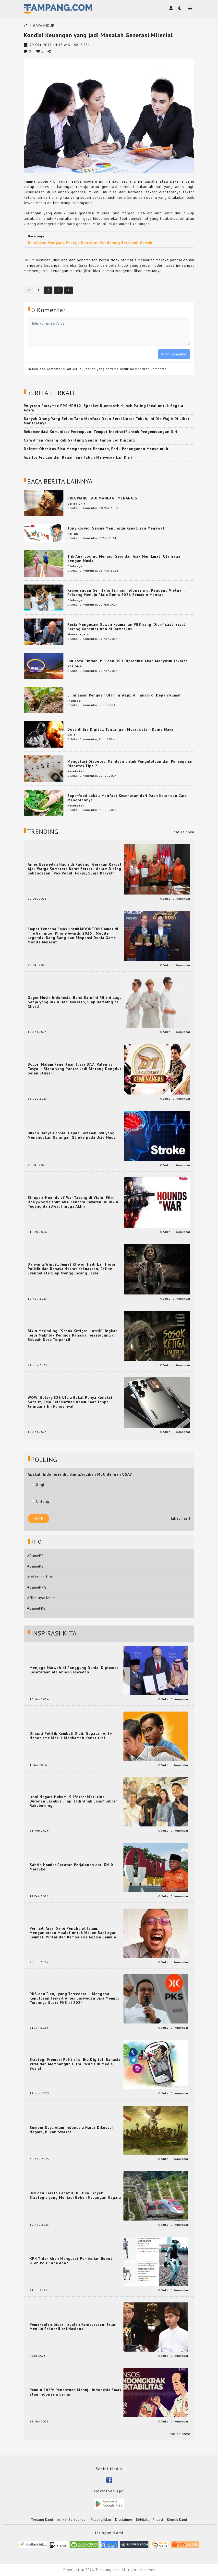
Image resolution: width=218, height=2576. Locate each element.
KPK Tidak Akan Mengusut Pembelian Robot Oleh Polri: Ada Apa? (71, 2260)
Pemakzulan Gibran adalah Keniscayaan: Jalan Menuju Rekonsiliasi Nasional (73, 2326)
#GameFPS (36, 1608)
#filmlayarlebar (41, 1597)
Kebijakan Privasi (149, 2520)
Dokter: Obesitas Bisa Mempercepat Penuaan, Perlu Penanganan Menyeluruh (96, 448)
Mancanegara (78, 634)
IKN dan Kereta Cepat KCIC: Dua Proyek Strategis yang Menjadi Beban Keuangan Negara (75, 2195)
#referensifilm (40, 1576)
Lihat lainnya (182, 832)
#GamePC (35, 1555)
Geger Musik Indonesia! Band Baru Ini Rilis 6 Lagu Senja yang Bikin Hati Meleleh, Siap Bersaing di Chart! (75, 1002)
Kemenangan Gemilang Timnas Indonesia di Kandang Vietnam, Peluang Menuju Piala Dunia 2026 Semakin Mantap (126, 592)
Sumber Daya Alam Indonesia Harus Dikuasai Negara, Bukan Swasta (71, 2129)
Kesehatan (76, 771)
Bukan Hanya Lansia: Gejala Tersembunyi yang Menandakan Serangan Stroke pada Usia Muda (72, 1135)
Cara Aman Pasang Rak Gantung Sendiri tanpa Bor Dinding (79, 440)
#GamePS (35, 1566)
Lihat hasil (180, 1518)
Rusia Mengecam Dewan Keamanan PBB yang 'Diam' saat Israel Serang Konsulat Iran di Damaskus (126, 626)
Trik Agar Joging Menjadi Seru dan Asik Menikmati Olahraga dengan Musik (123, 558)
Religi (71, 735)
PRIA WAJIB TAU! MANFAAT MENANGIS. (102, 498)
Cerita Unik (76, 503)
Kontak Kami (177, 2520)
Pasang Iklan (101, 2520)
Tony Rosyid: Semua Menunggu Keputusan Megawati (116, 528)
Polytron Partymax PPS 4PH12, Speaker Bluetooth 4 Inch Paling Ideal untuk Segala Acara (103, 407)
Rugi (38, 1484)
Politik (72, 533)
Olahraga (74, 566)
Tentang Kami (42, 2520)
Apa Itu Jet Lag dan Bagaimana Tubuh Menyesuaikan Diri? (78, 457)
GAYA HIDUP (43, 25)
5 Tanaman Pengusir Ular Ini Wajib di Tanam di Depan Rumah (124, 695)
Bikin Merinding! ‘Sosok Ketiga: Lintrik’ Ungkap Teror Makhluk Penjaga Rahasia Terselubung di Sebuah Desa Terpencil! (73, 1335)
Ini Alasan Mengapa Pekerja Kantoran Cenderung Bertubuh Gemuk (90, 242)
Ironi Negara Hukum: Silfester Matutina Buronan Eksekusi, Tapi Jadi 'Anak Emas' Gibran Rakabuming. (74, 1801)
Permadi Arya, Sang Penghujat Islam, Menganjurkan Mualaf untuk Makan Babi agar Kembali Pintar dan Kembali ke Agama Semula (73, 1932)
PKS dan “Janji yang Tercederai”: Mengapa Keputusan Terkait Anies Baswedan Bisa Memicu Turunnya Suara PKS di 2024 (75, 1998)
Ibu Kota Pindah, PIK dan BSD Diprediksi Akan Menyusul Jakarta (127, 661)
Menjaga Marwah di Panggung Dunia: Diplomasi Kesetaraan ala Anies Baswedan (75, 1670)
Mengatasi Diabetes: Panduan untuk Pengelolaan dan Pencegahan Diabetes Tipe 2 (130, 763)
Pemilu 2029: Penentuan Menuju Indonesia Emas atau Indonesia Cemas (75, 2392)
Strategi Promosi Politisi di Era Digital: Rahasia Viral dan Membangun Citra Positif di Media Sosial (75, 2064)
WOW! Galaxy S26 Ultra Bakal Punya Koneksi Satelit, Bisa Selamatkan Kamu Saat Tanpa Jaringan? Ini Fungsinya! (70, 1402)
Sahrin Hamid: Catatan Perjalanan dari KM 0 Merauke (71, 1867)
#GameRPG (36, 1587)
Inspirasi (74, 700)
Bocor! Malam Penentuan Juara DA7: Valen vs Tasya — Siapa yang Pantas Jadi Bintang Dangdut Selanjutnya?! (74, 1068)
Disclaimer (123, 2520)
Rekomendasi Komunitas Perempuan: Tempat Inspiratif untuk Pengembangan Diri (100, 431)
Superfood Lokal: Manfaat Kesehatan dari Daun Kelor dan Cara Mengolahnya (127, 797)
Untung (40, 1501)
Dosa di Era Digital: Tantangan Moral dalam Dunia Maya (120, 729)
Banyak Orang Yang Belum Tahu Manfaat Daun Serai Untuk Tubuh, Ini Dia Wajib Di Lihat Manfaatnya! (107, 420)
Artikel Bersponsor (72, 2520)
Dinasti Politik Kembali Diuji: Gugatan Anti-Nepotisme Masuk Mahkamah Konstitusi (71, 1735)
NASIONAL (75, 666)
